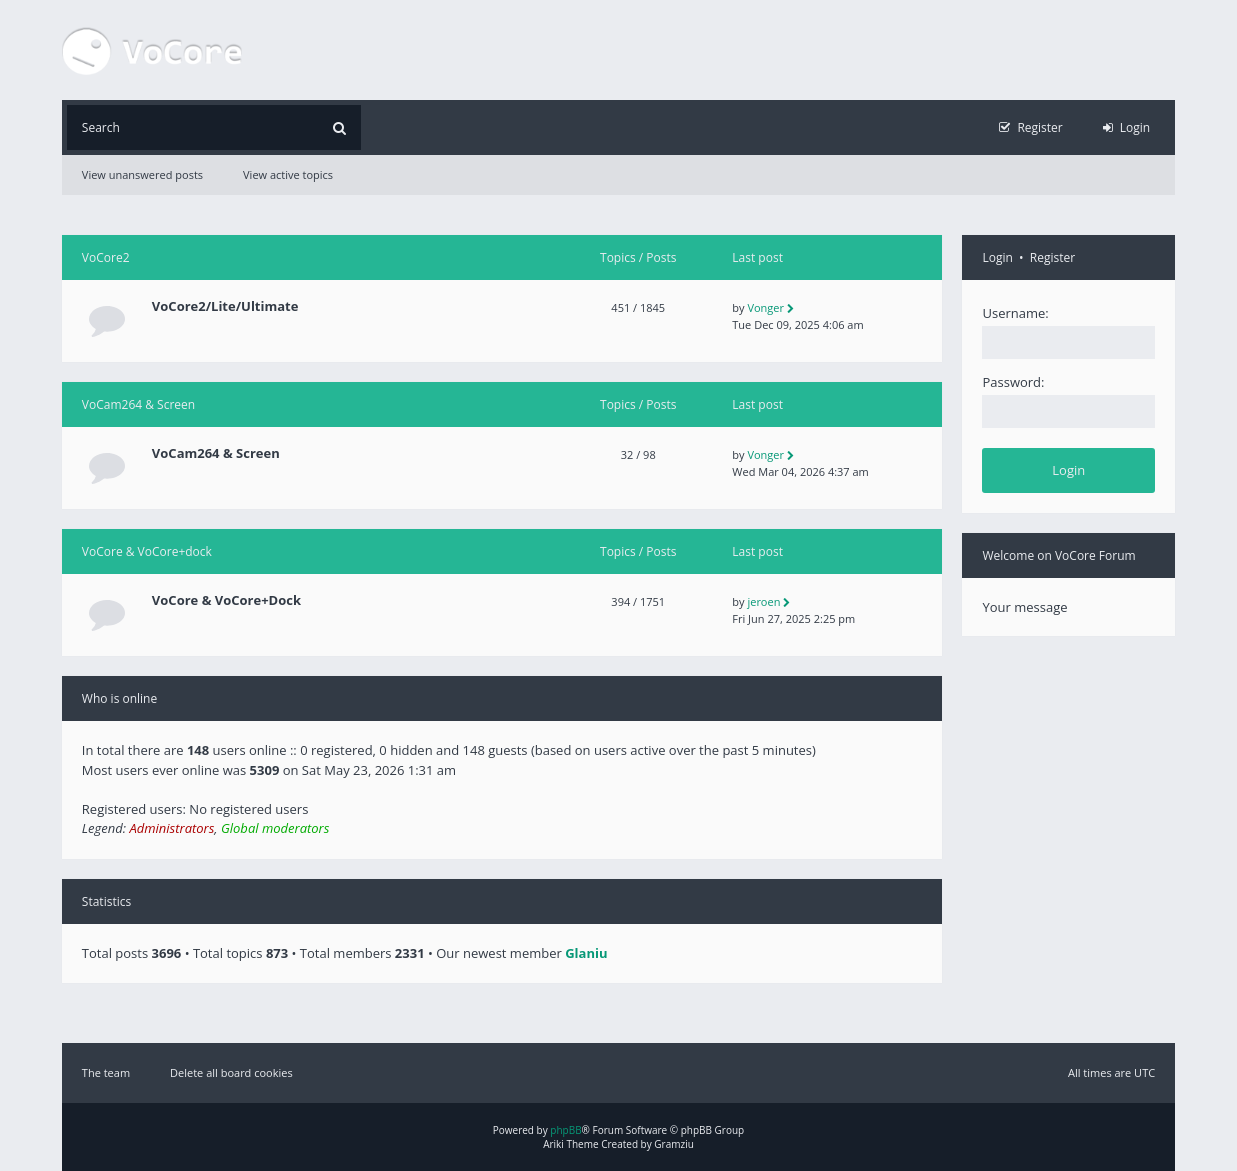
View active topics (288, 174)
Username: (1015, 313)
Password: (1013, 382)
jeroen (763, 601)
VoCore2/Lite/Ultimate (225, 306)
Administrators (171, 828)
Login (997, 257)
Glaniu (586, 953)
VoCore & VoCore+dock (147, 551)
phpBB (565, 1130)
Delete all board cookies (231, 1072)
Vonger (765, 307)
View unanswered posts (142, 174)
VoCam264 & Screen (138, 404)
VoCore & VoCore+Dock (226, 600)
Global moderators (275, 828)
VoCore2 (106, 257)
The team (106, 1072)
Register (1052, 257)
